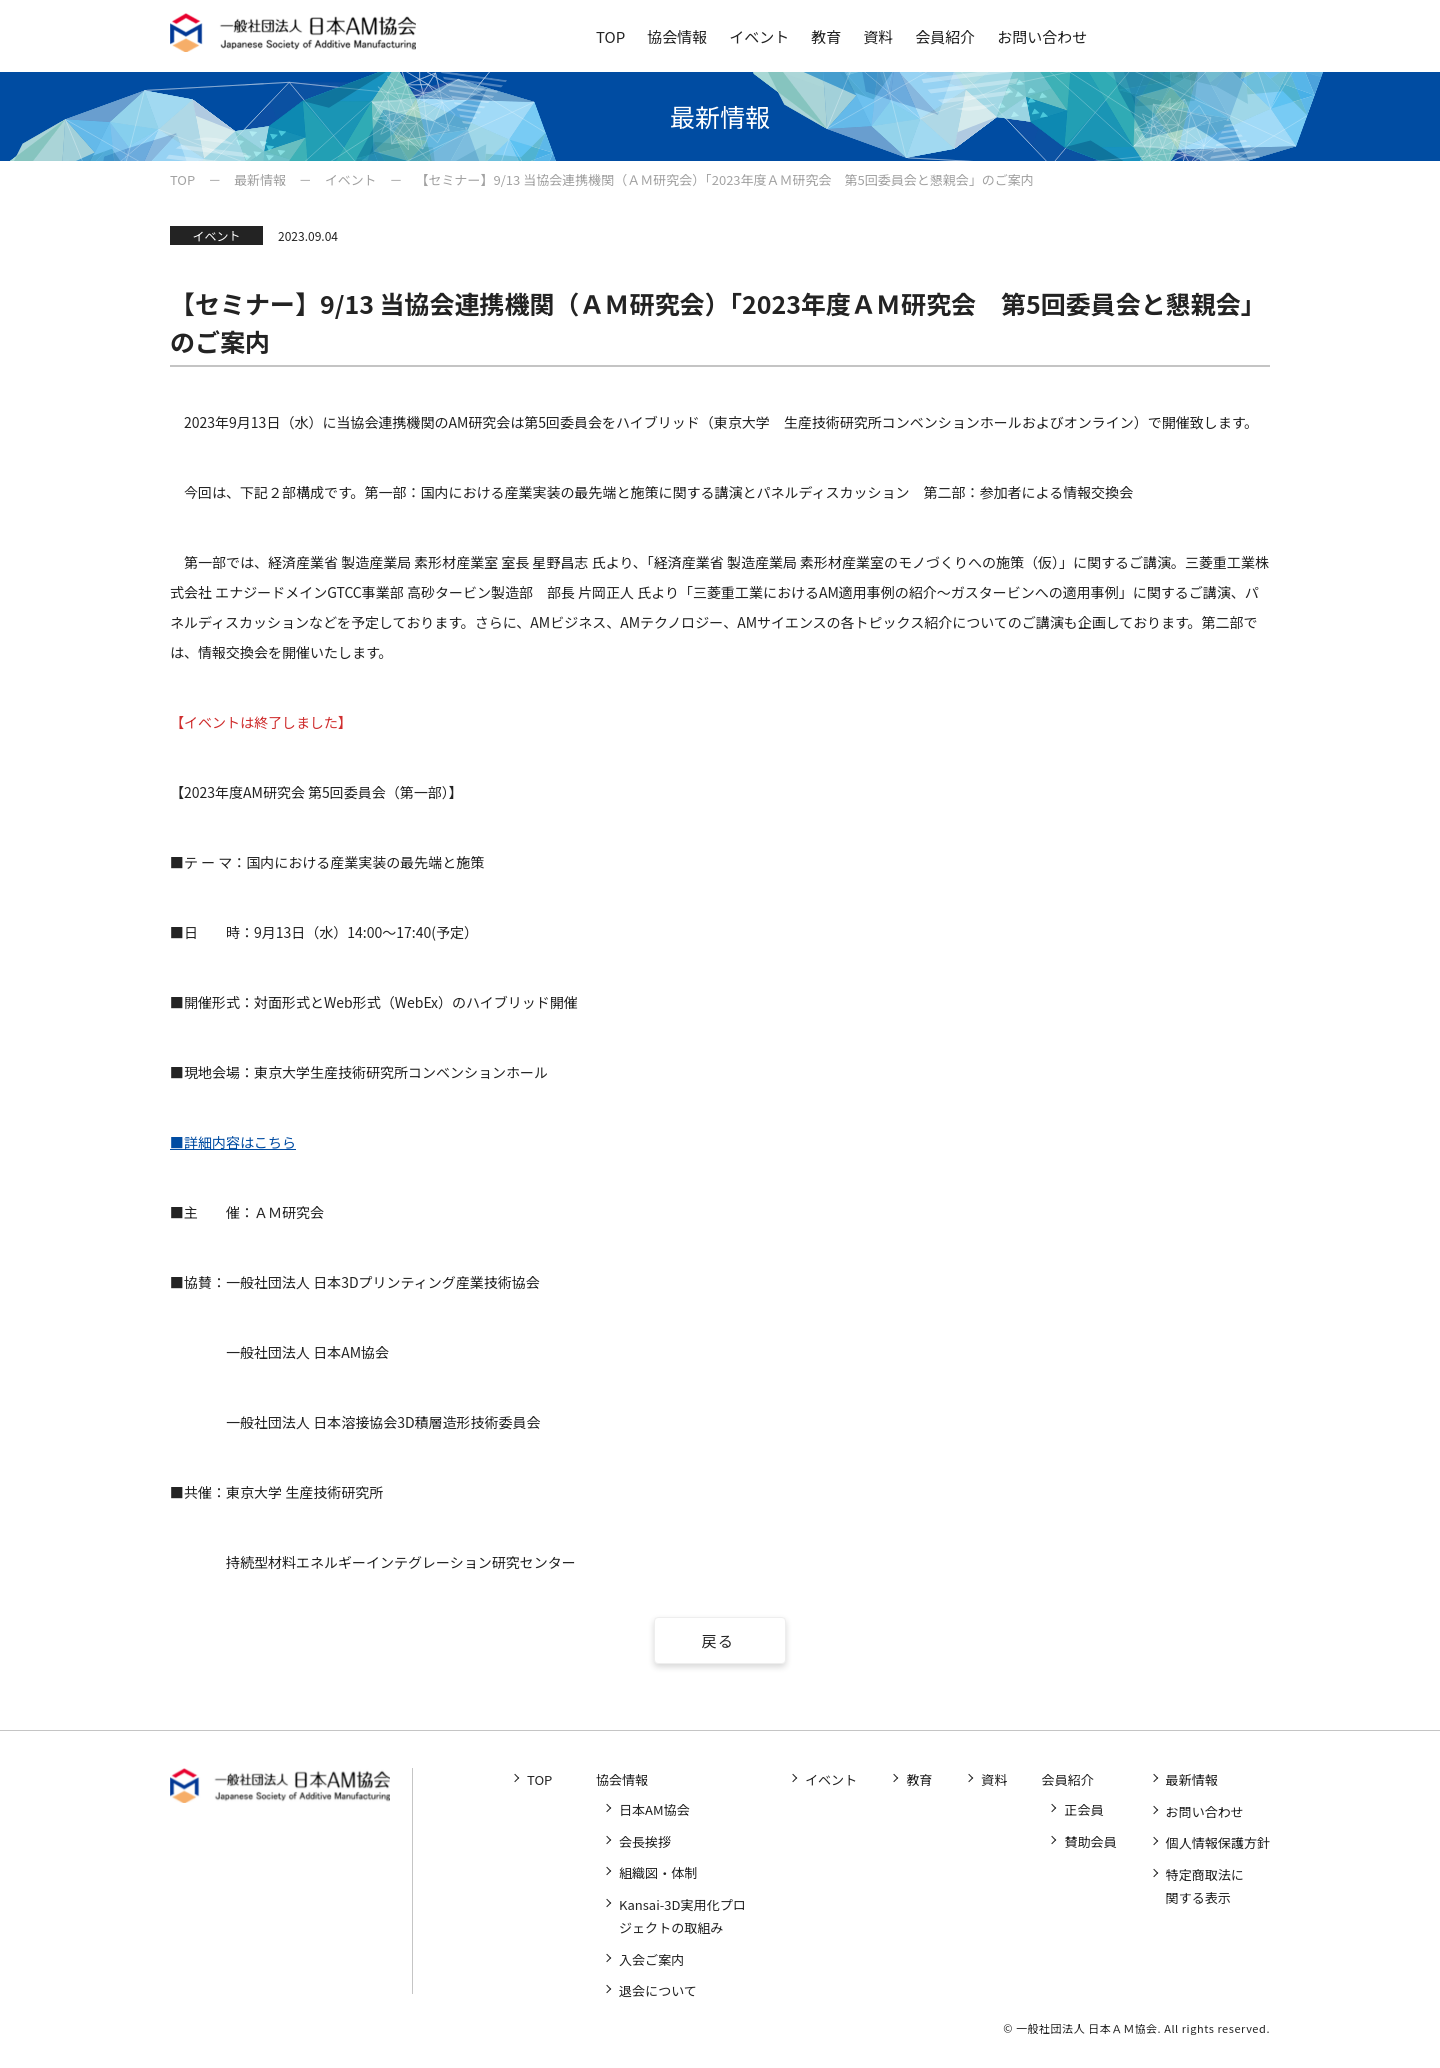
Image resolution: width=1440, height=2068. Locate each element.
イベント (759, 36)
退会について (659, 1990)
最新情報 (1192, 1779)
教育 (826, 36)
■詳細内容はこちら (233, 1142)
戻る (717, 1640)
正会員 (1084, 1809)
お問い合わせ (1042, 36)
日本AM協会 (655, 1809)
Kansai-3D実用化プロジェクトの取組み (683, 1916)
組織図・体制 (659, 1872)
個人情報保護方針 (1218, 1842)
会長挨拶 (646, 1841)
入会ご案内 (652, 1958)
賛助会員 (1091, 1841)
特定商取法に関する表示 (1205, 1885)
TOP (610, 36)
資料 (878, 36)
